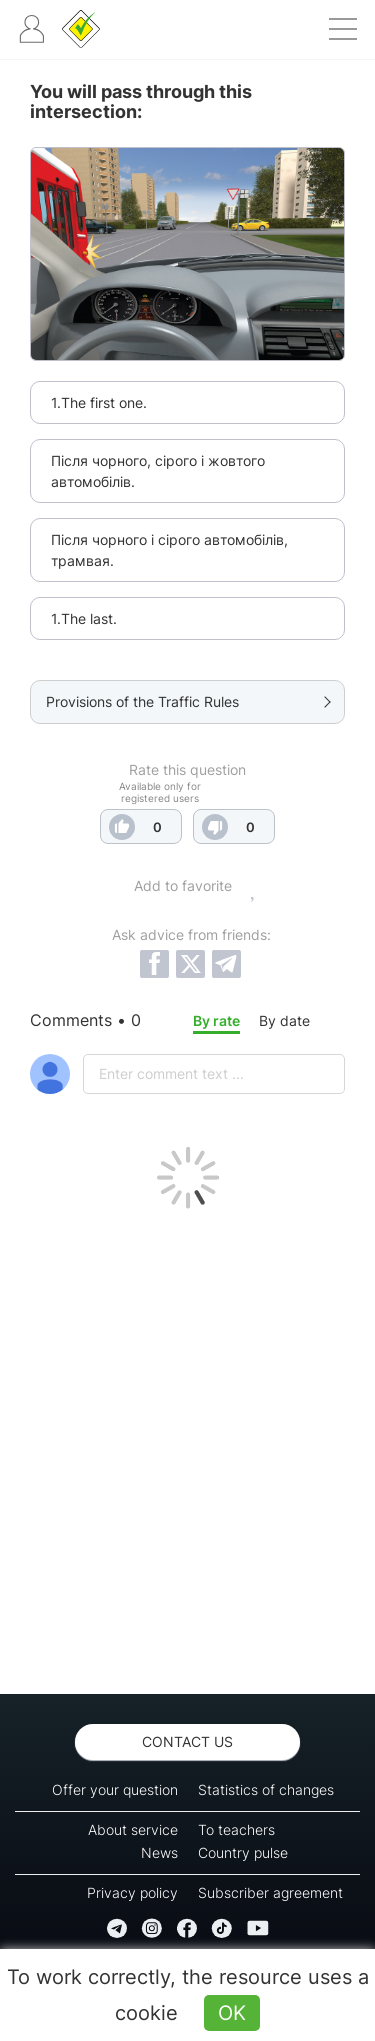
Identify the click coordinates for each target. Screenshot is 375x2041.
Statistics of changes (266, 1789)
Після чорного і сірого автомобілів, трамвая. (169, 550)
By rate (216, 1020)
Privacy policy (132, 1892)
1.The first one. (99, 402)
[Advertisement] (187, 1446)
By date (284, 1020)
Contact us (187, 1741)
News (159, 1852)
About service (133, 1829)
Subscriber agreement (270, 1892)
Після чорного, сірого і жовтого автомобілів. (158, 471)
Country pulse (243, 1852)
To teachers (236, 1829)
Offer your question (115, 1789)
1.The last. (84, 618)
